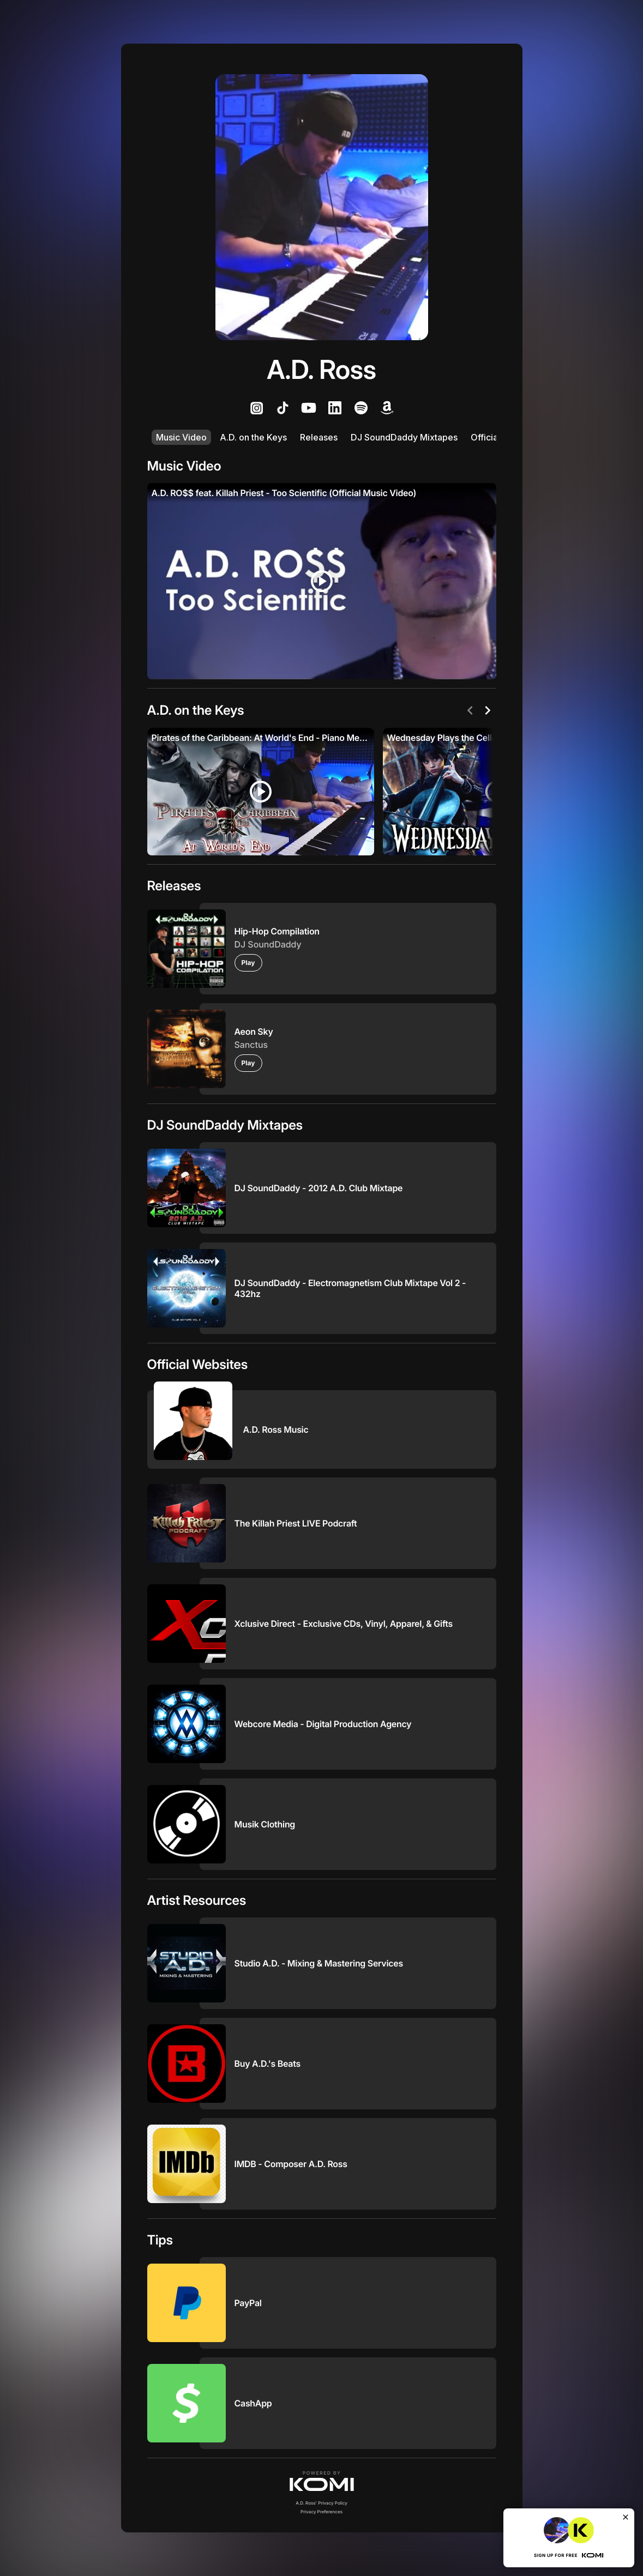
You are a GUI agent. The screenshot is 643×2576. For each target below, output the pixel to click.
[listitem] (256, 408)
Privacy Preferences (321, 2511)
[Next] (487, 710)
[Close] (625, 2517)
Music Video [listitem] (181, 437)
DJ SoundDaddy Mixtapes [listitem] (404, 437)
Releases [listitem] (319, 437)
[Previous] (470, 710)
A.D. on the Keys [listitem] (253, 437)
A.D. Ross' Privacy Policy (321, 2503)
